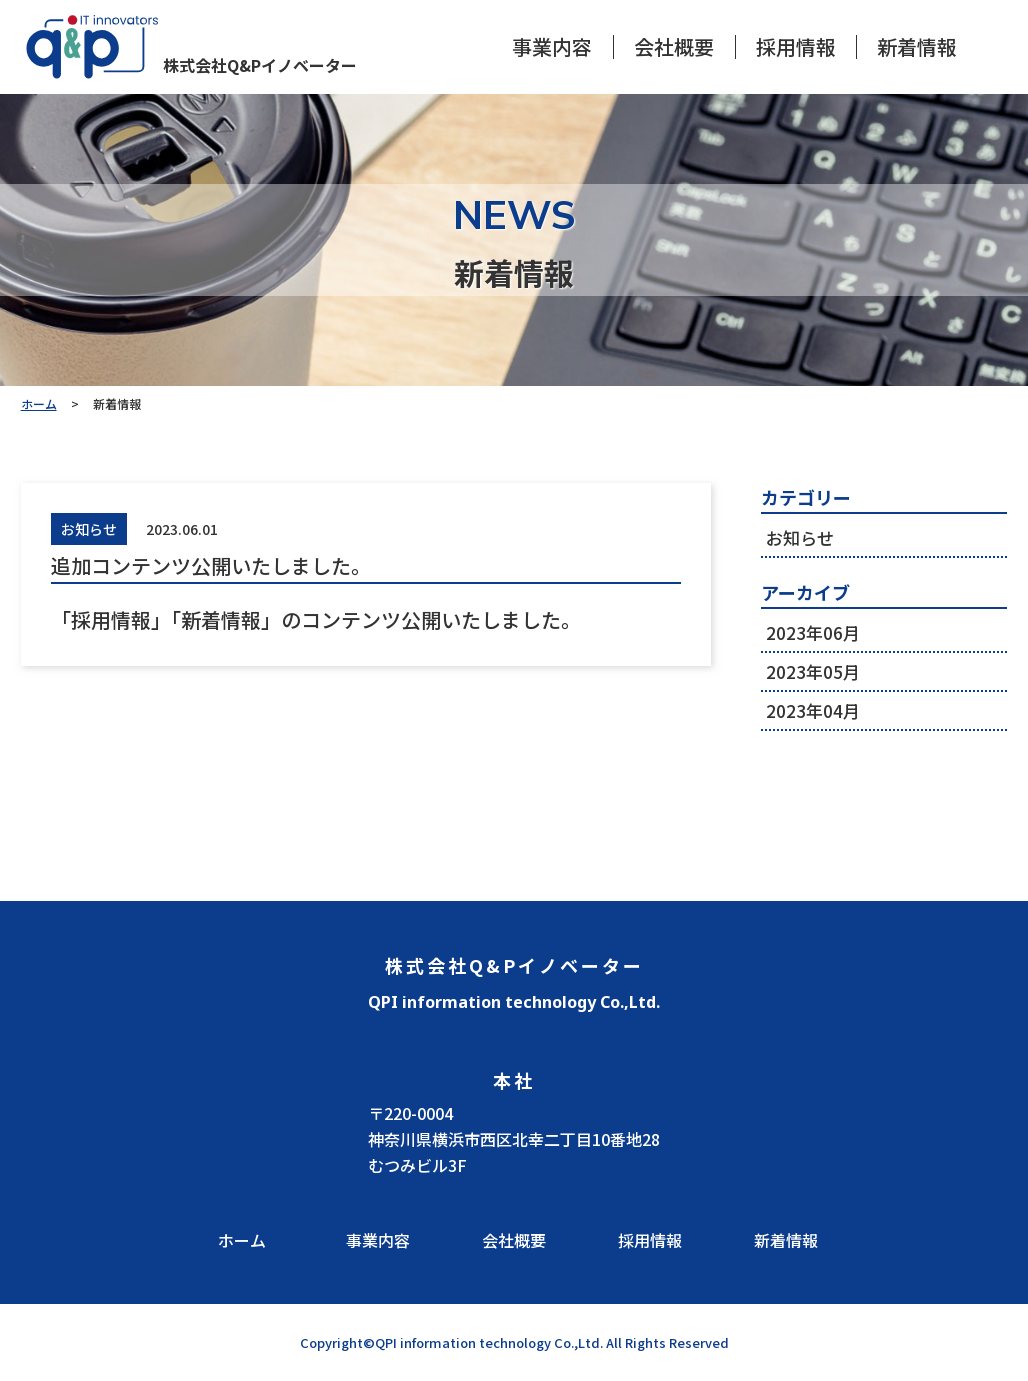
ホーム (242, 1240)
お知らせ (800, 537)
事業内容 (552, 47)
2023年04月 (813, 710)
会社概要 (674, 47)
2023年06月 (813, 632)
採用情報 (796, 47)
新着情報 (917, 47)
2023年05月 (813, 671)
